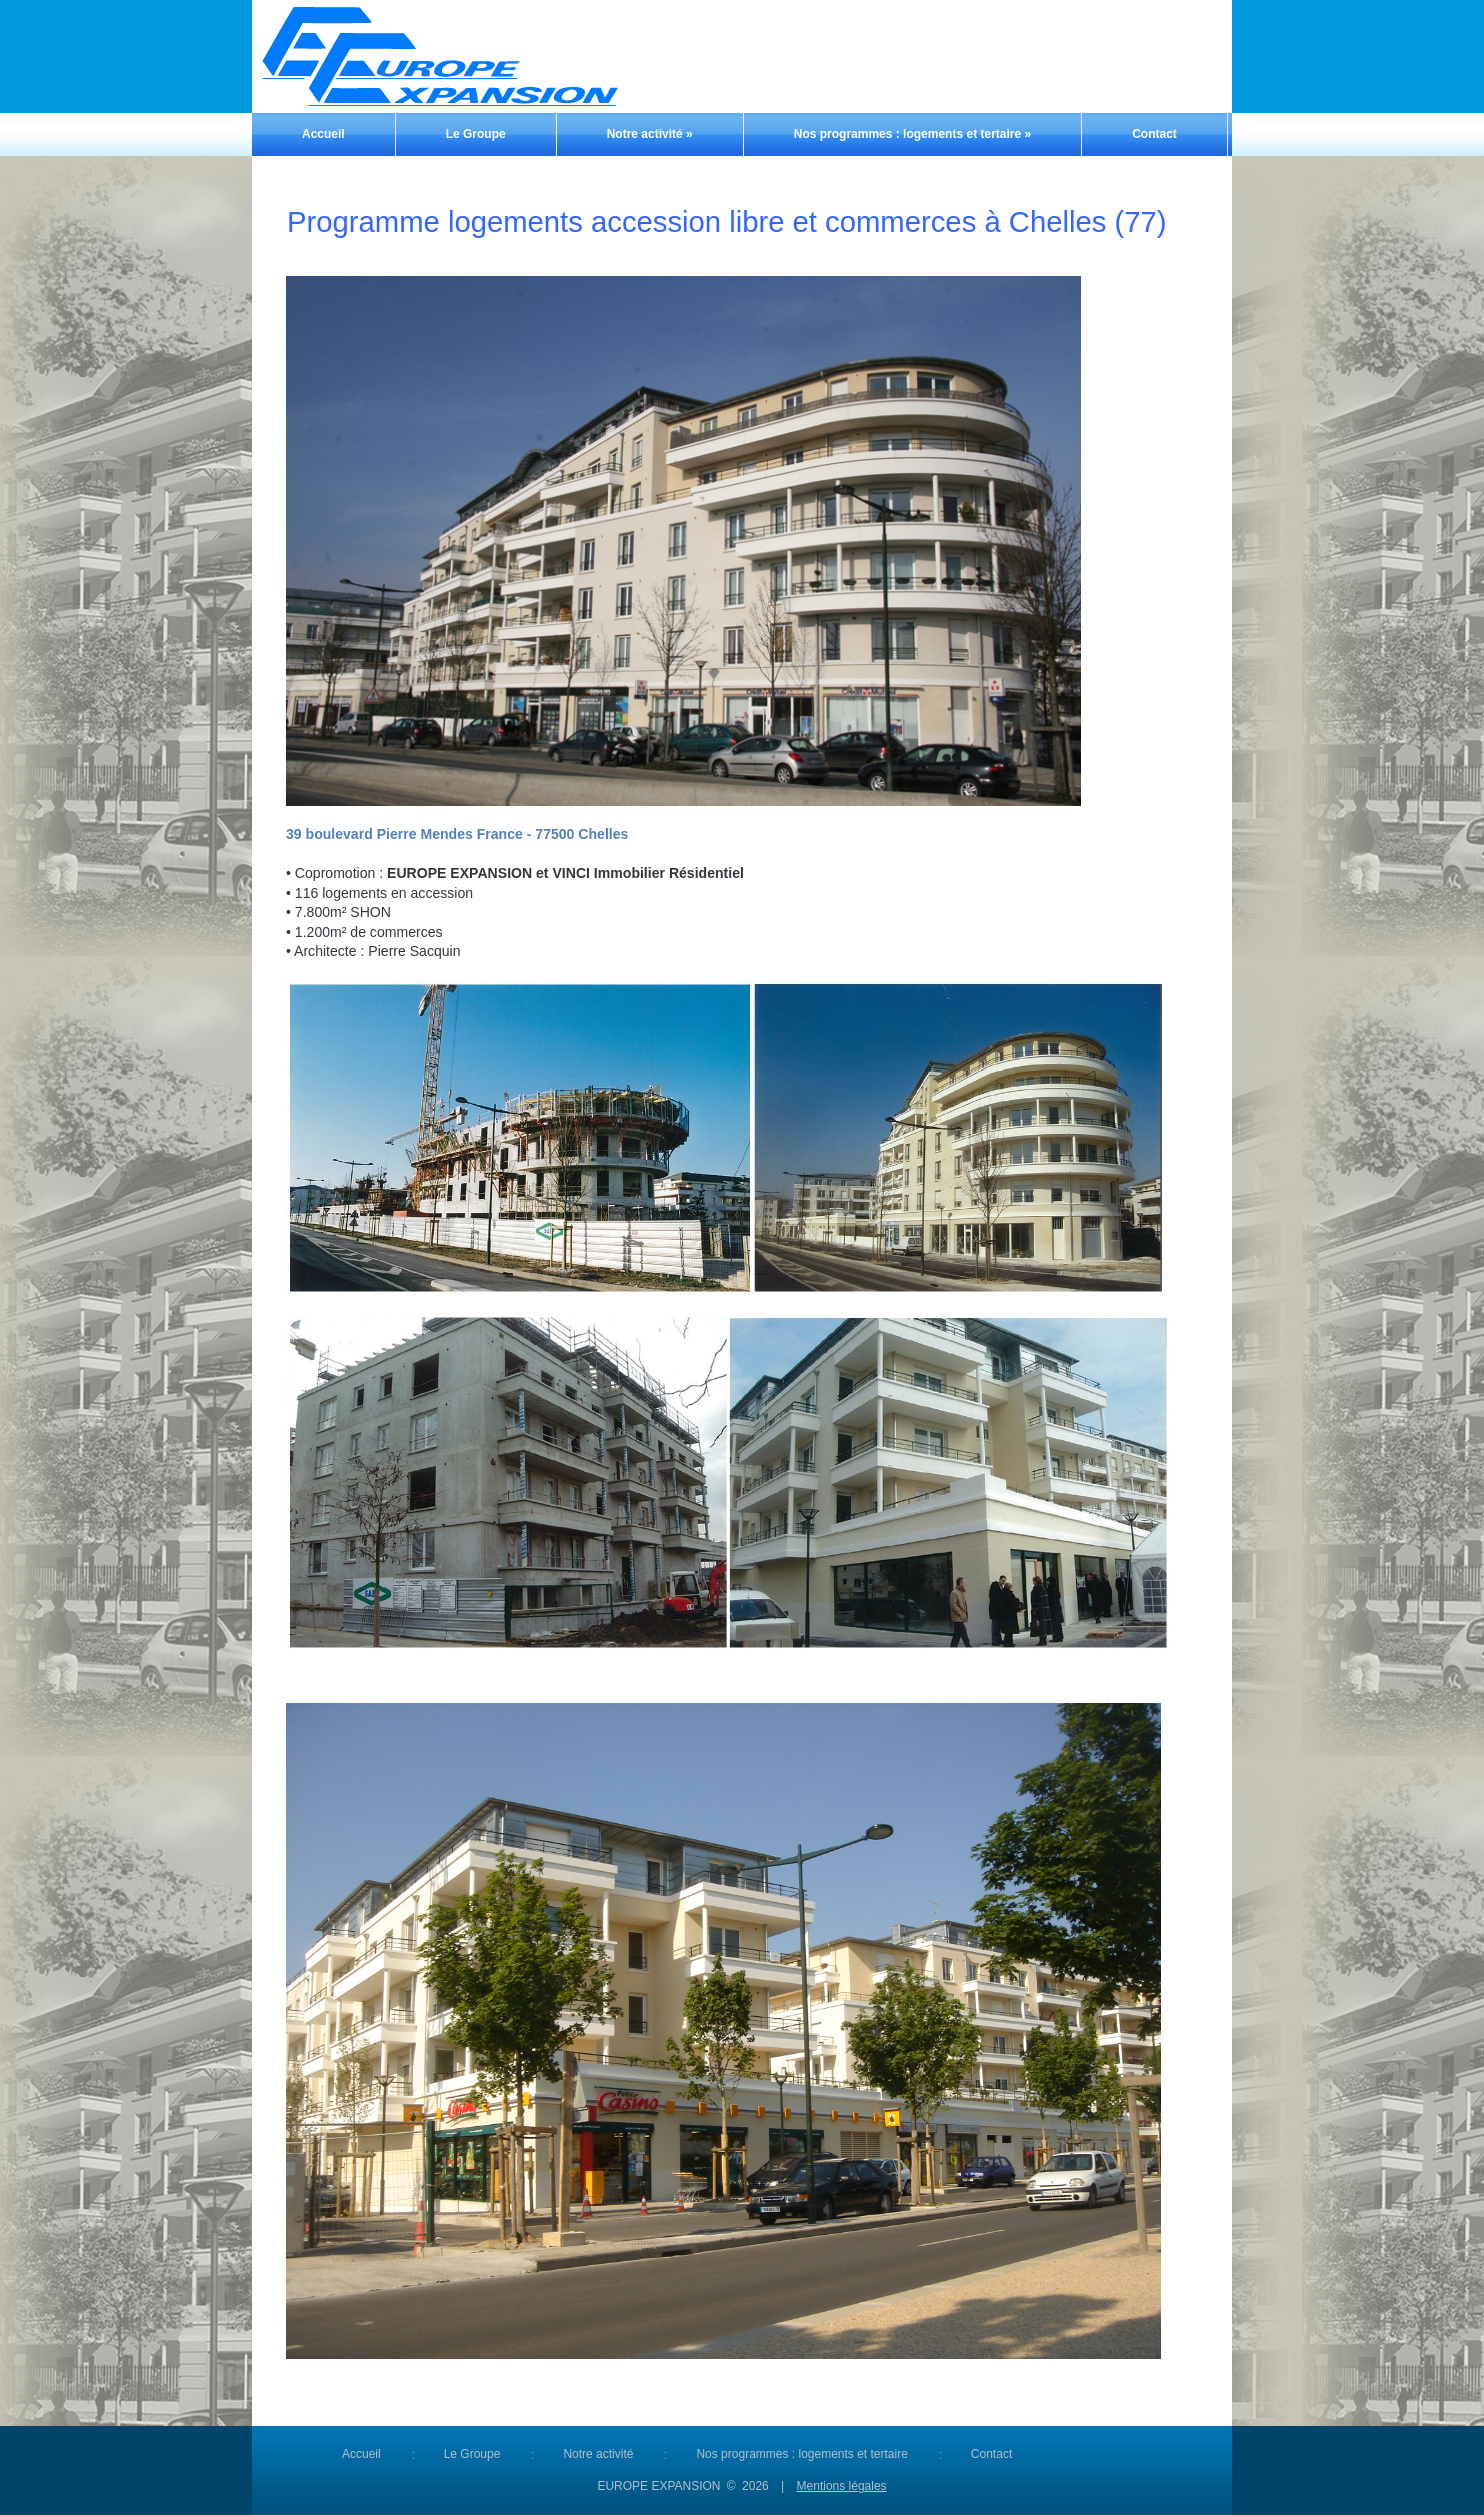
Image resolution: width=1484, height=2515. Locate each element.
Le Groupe (476, 134)
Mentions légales (842, 2486)
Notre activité (650, 134)
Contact (1154, 134)
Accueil (323, 134)
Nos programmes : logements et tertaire (912, 134)
